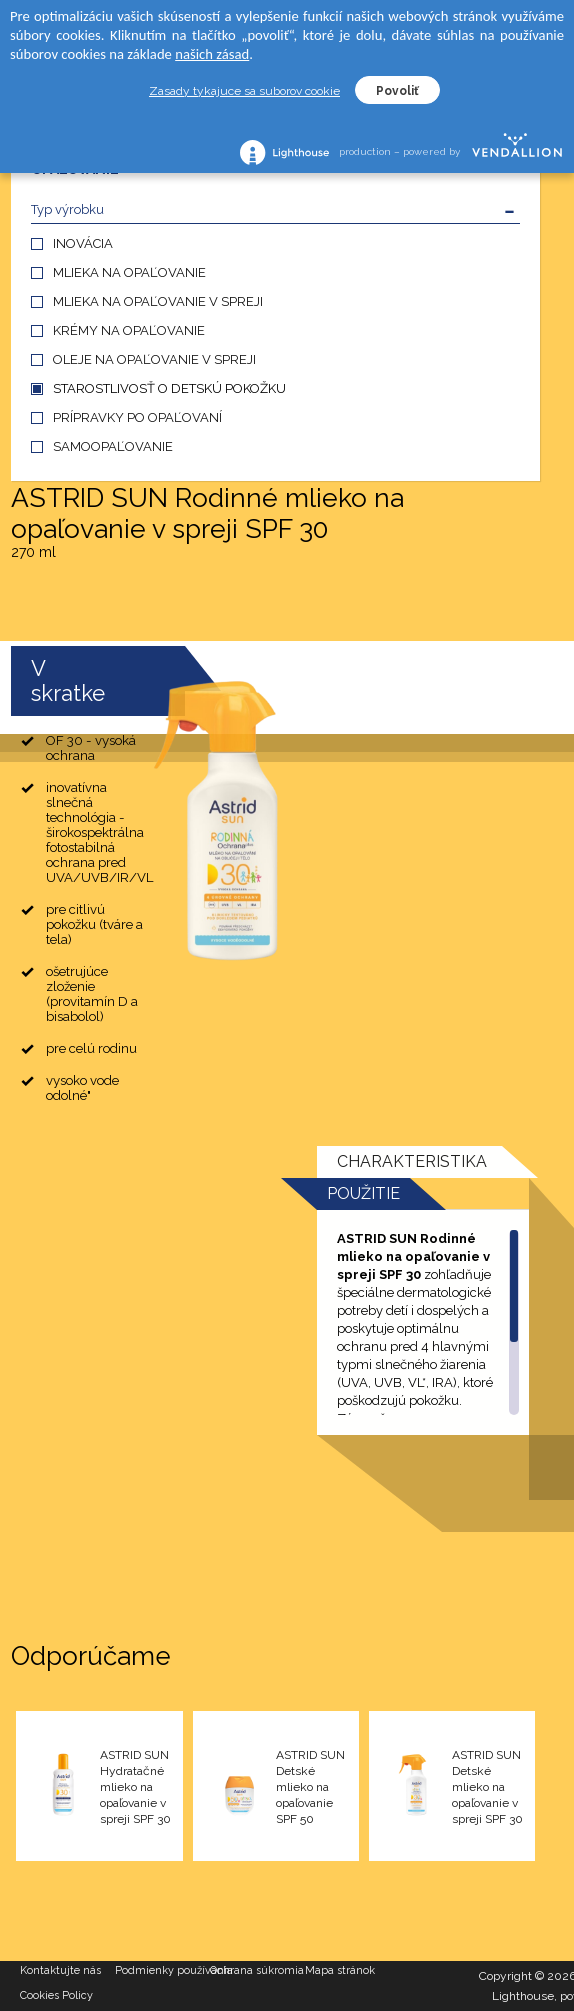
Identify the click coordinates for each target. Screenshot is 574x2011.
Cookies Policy (56, 1995)
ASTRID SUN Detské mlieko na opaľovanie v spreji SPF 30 (487, 1787)
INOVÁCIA (83, 243)
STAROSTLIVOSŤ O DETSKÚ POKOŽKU (169, 388)
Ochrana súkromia (257, 1970)
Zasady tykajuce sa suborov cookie (244, 91)
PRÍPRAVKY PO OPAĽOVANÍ (137, 417)
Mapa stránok (340, 1970)
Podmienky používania (162, 1970)
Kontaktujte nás (60, 1970)
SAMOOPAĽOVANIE (113, 446)
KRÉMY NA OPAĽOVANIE (129, 330)
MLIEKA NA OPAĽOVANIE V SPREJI (158, 301)
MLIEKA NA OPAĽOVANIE (129, 272)
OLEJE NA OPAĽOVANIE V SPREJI (154, 359)
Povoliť (397, 91)
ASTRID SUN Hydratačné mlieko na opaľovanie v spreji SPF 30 (135, 1787)
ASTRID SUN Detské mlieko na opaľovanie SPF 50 (310, 1787)
